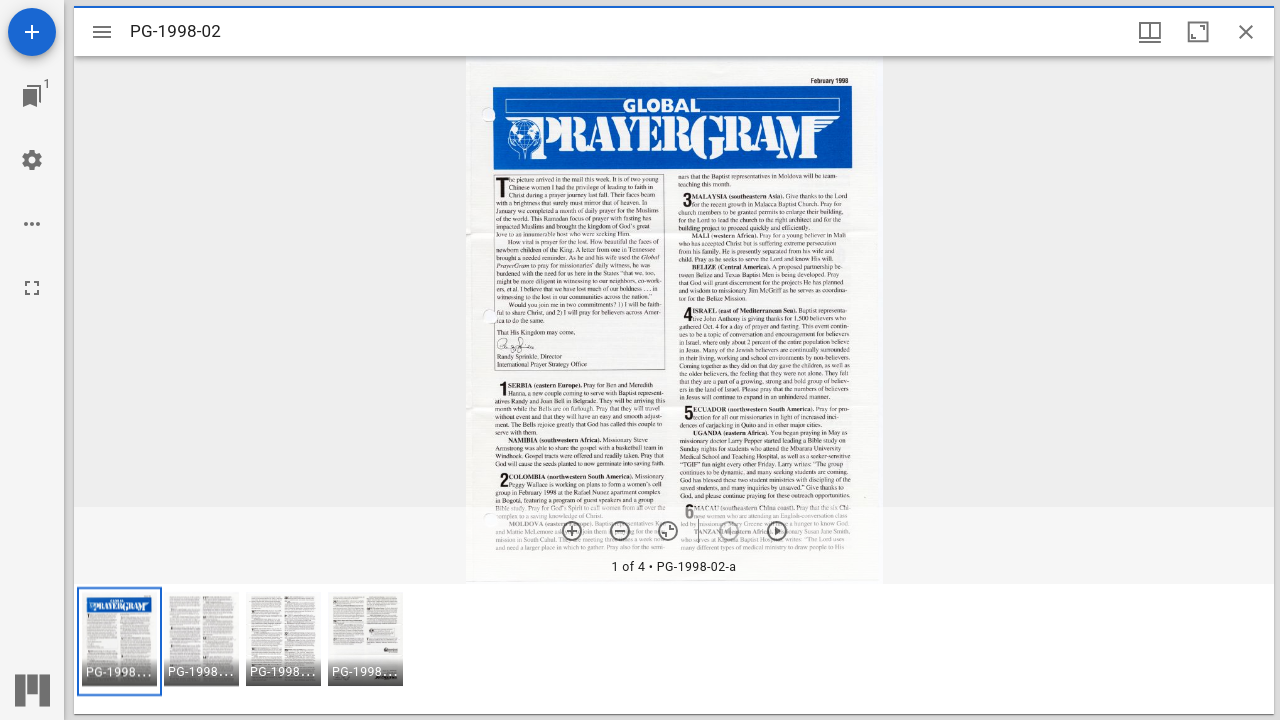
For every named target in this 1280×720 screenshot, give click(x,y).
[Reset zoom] (668, 531)
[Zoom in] (572, 531)
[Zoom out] (620, 531)
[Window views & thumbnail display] (1150, 32)
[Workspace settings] (32, 160)
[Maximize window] (1198, 32)
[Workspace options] (32, 224)
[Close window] (1246, 32)
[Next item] (777, 531)
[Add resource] (32, 32)
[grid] (674, 649)
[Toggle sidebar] (102, 32)
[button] (119, 641)
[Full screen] (32, 288)
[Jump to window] (32, 96)
